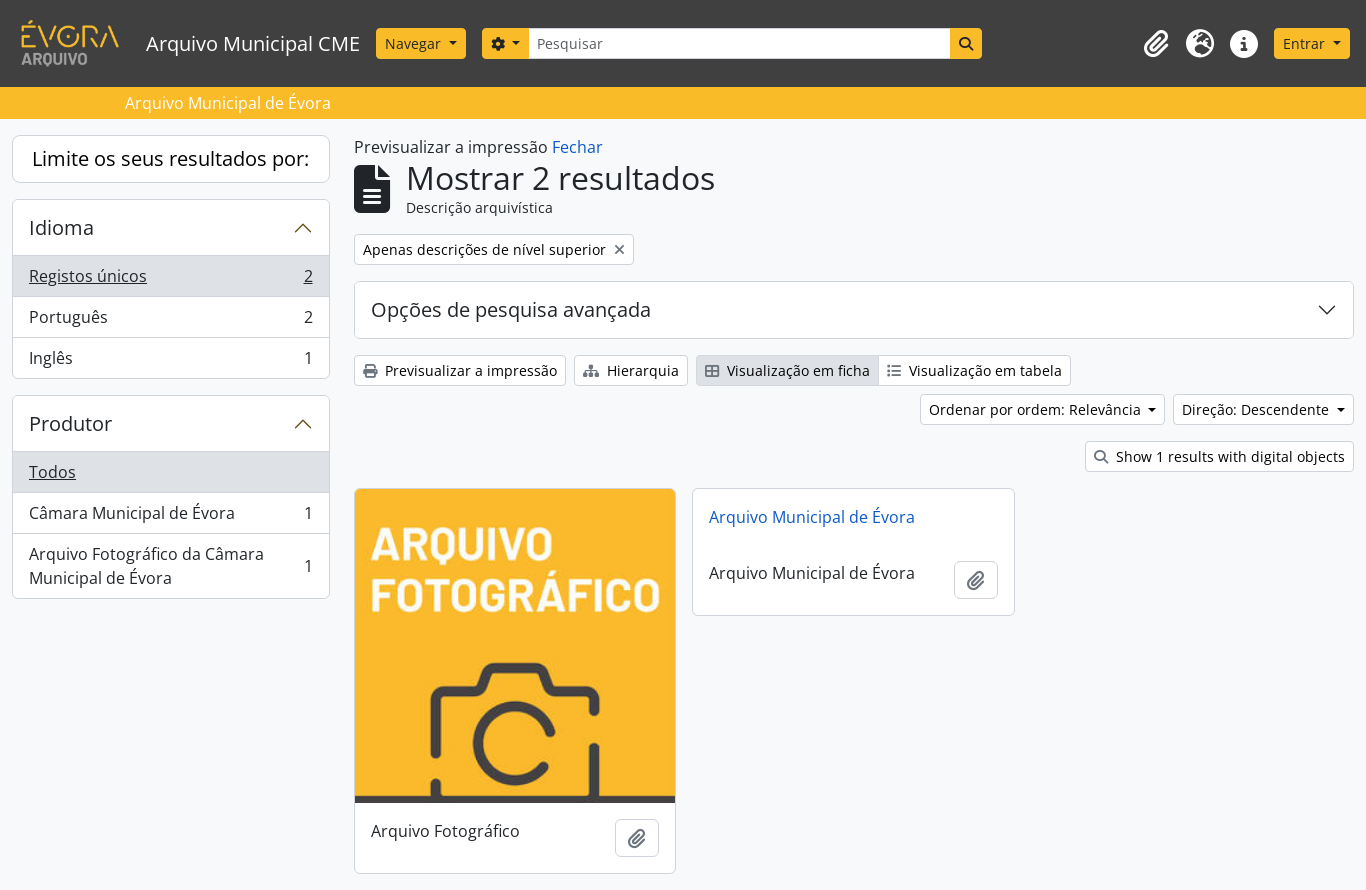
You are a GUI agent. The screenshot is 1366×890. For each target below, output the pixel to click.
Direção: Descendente (1257, 409)
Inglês (170, 362)
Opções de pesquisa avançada (511, 309)
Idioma (61, 227)
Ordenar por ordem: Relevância (1037, 409)
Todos (52, 472)
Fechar (577, 147)
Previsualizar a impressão (460, 370)
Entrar (1306, 43)
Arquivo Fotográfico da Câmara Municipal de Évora (170, 566)
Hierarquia (631, 370)
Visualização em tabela (974, 370)
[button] (1156, 44)
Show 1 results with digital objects (1219, 456)
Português (170, 321)
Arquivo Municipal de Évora (812, 517)
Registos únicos (170, 280)
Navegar (415, 43)
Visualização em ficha (787, 370)
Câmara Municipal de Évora (170, 517)
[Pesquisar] (739, 43)
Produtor (70, 423)
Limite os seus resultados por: (170, 158)
